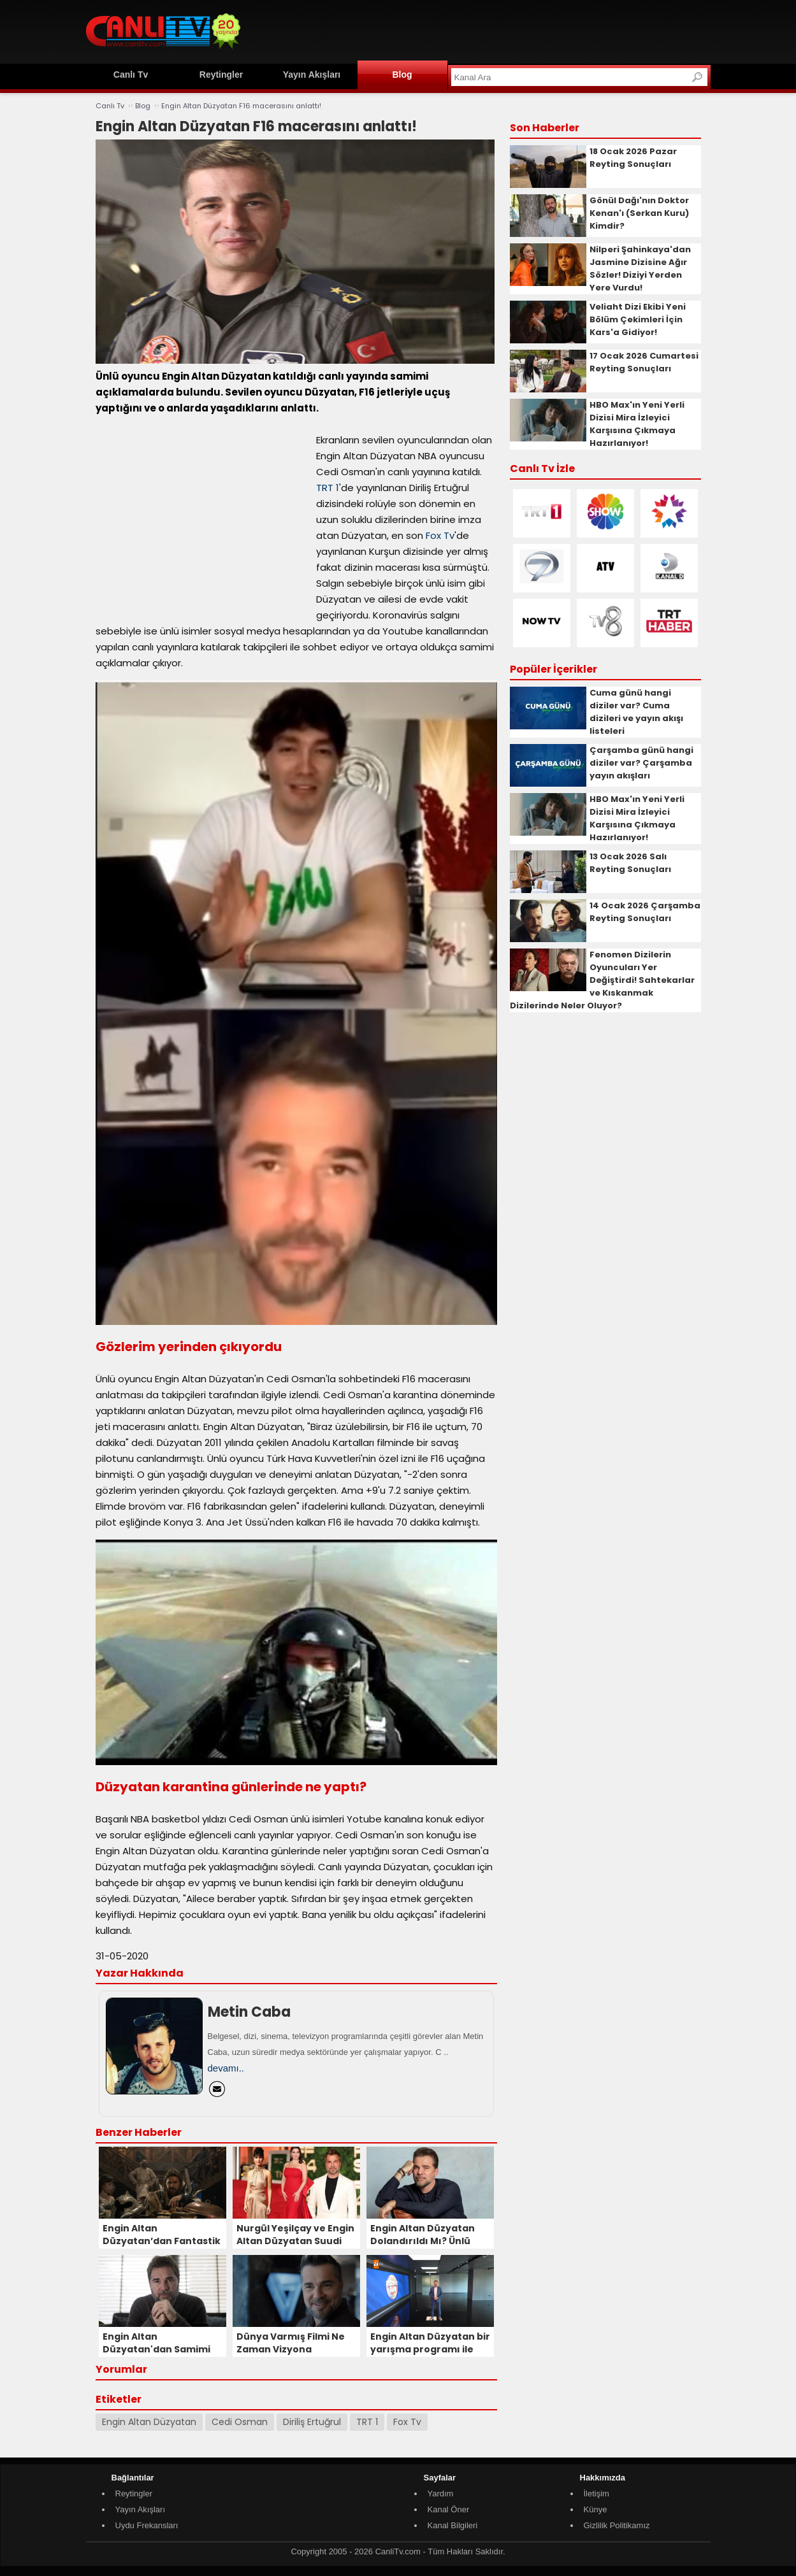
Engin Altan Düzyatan (149, 2421)
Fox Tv (440, 535)
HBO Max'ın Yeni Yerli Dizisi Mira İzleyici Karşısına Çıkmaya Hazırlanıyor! (637, 424)
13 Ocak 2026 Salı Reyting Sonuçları (630, 862)
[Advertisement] (479, 30)
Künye (595, 2509)
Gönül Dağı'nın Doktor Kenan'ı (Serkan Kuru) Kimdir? (639, 213)
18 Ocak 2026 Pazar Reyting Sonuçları (633, 157)
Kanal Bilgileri (453, 2525)
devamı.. (226, 2068)
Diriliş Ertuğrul (312, 2421)
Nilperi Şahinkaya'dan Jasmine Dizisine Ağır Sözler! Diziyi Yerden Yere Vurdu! (640, 268)
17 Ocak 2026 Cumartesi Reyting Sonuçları (644, 362)
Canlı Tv (130, 74)
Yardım (441, 2493)
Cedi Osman (240, 2421)
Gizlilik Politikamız (617, 2525)
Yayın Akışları (312, 74)
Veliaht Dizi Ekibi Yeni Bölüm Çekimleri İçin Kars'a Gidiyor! (638, 319)
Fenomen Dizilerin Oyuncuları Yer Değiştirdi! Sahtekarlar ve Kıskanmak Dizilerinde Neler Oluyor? (602, 980)
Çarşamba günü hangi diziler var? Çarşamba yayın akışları (641, 763)
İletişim (596, 2493)
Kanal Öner (449, 2509)
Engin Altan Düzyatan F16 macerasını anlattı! (241, 106)
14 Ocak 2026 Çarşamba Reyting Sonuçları (645, 911)
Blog (402, 74)
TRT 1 (327, 487)
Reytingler (221, 74)
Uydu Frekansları (146, 2525)
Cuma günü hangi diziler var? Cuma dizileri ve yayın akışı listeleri (636, 712)
